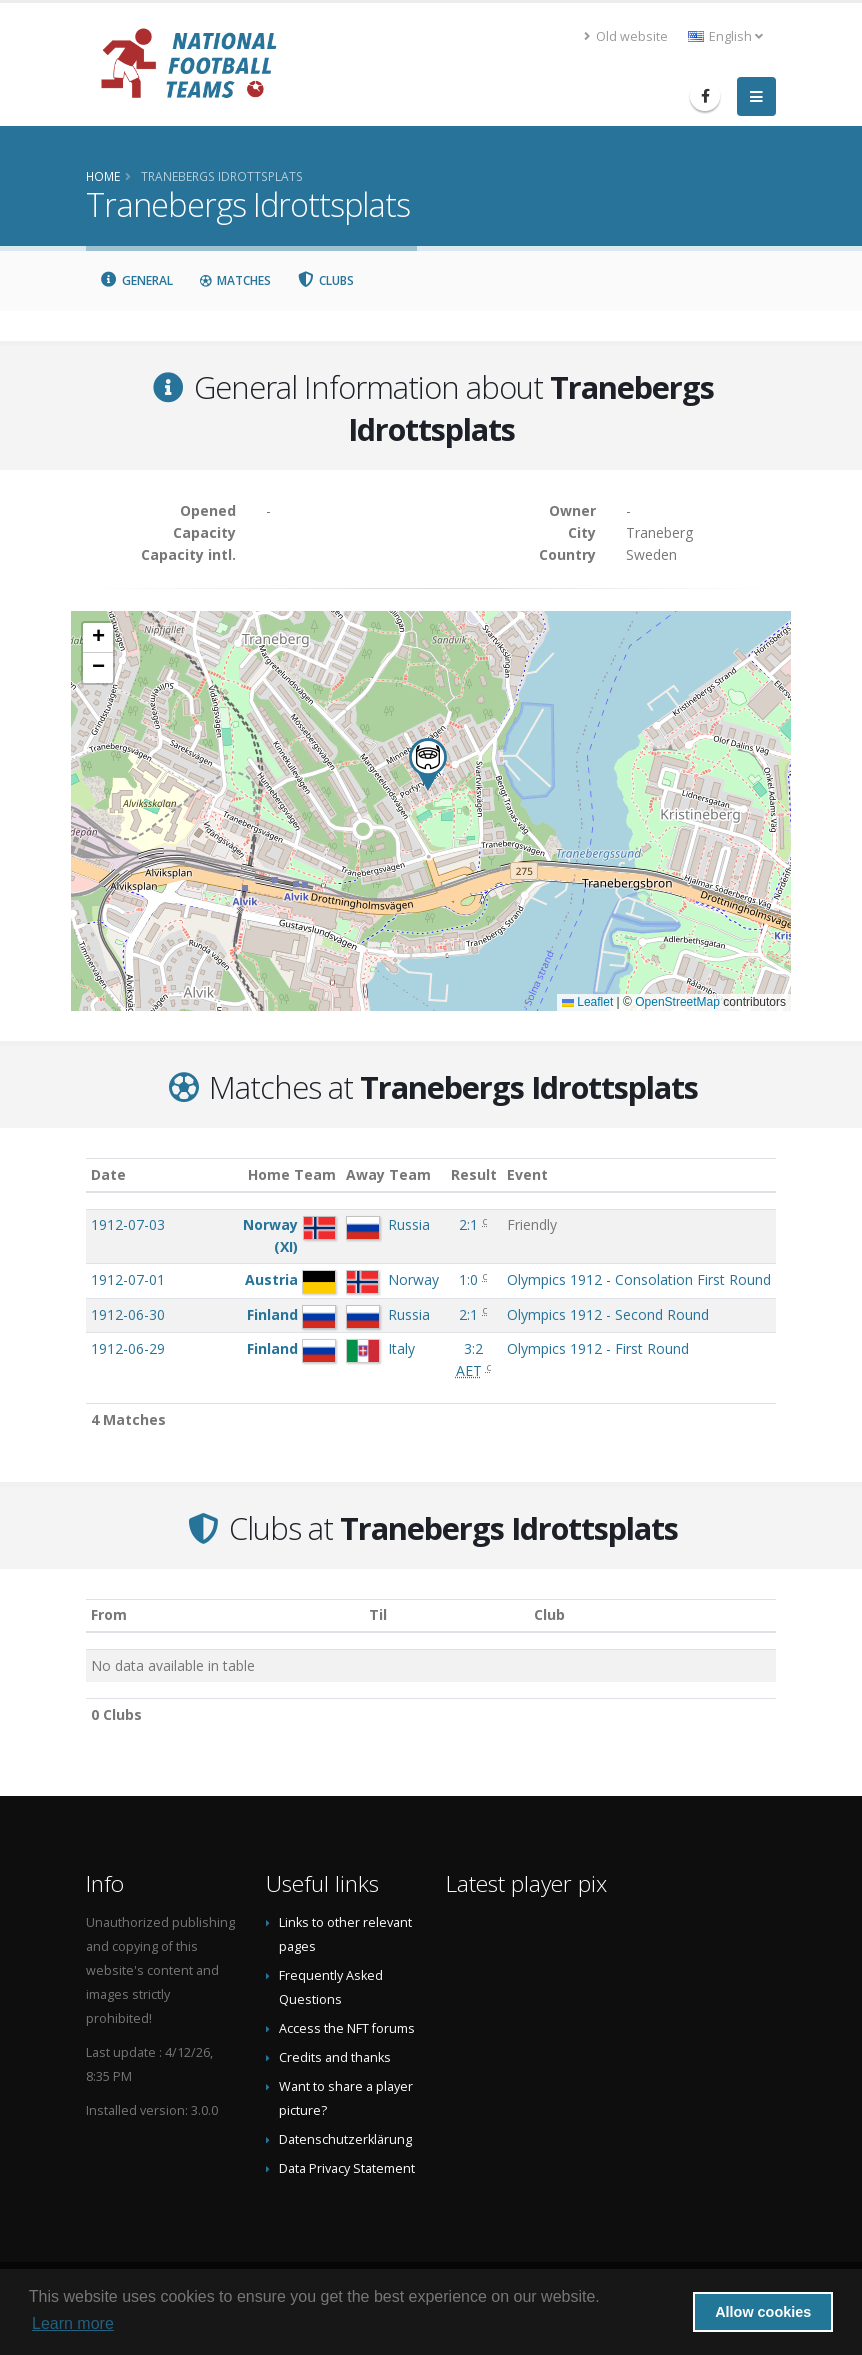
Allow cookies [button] (763, 2312)
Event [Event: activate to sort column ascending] (527, 1174)
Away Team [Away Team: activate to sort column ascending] (388, 1174)
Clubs (326, 280)
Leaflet (587, 1002)
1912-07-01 (128, 1279)
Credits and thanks (335, 2057)
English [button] (725, 36)
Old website (626, 36)
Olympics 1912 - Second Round (608, 1314)
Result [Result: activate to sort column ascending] (474, 1174)
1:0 (468, 1279)
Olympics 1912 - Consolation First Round (639, 1279)
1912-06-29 (128, 1348)
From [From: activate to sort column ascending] (109, 1614)
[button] (428, 764)
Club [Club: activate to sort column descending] (549, 1614)
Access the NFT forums (347, 2028)
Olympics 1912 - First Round (598, 1348)
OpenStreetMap (677, 1002)
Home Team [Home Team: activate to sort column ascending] (292, 1174)
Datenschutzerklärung (345, 2139)
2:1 (468, 1224)
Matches (235, 280)
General (136, 280)
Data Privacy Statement (347, 2168)
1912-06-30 (128, 1314)
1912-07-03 (128, 1224)
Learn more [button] (73, 2323)
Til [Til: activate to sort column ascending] (378, 1614)
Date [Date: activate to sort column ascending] (108, 1174)
